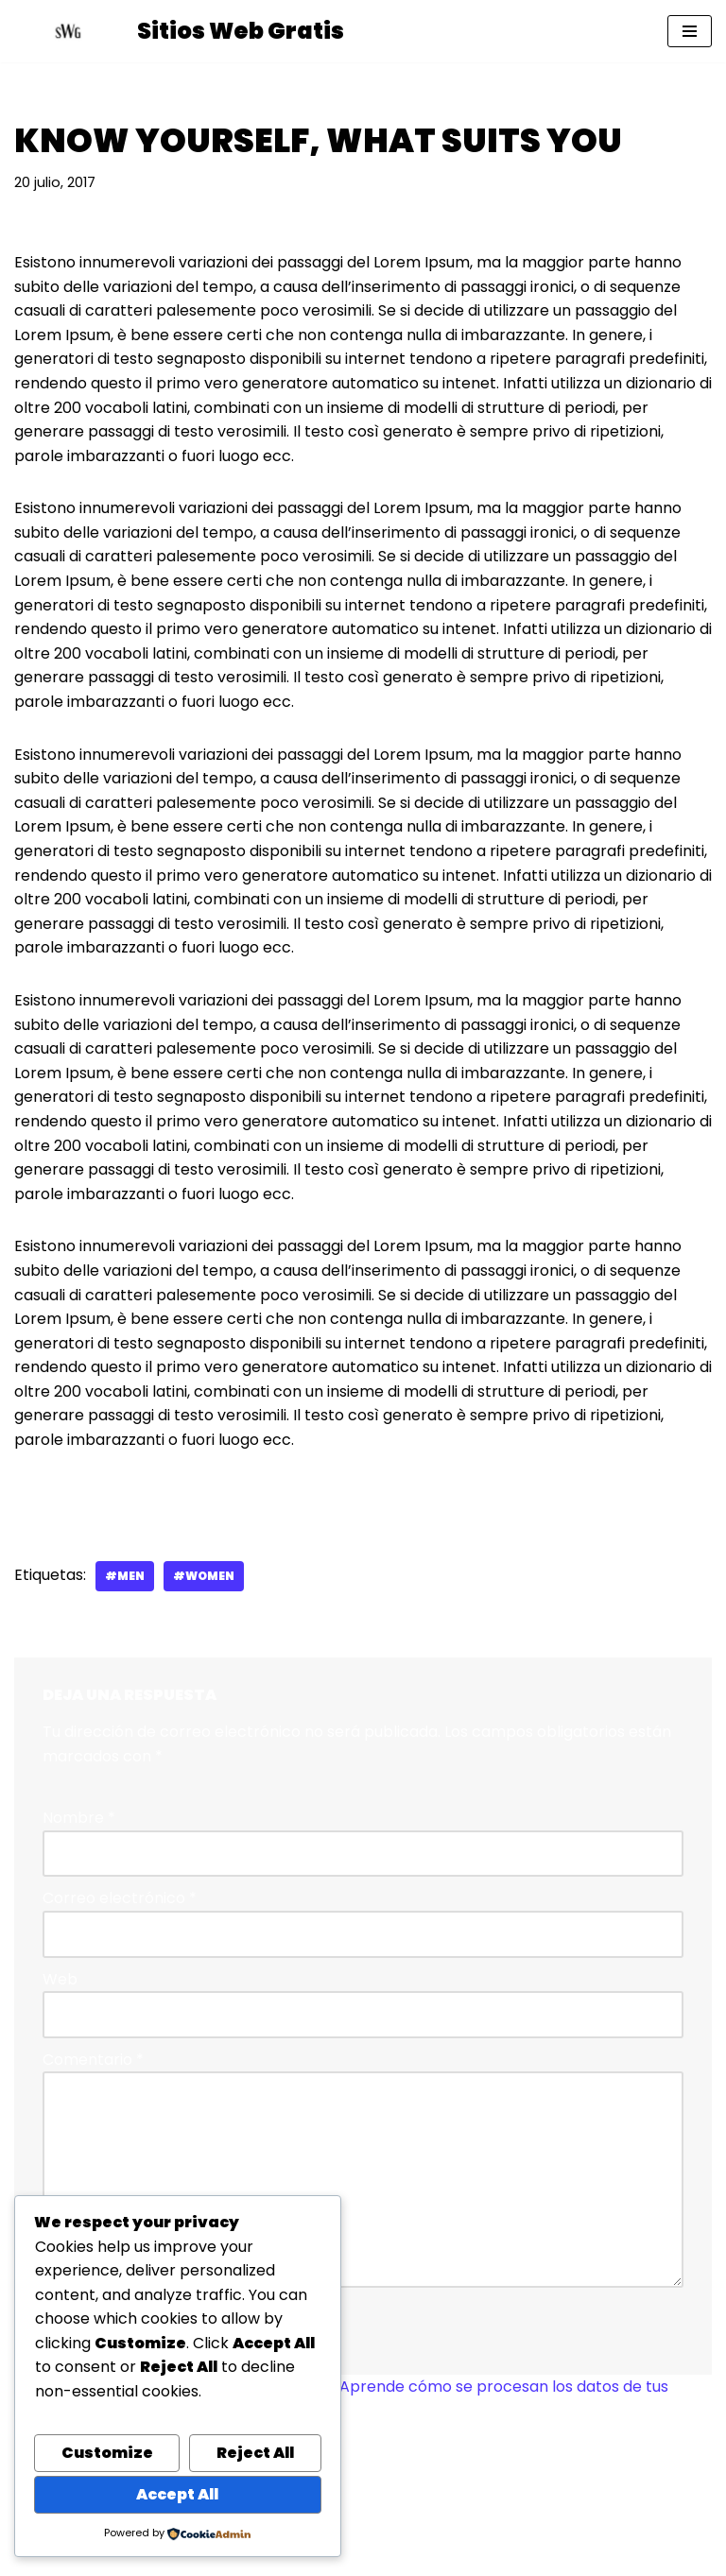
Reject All (255, 2453)
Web (60, 1979)
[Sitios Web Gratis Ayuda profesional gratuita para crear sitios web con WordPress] (179, 31)
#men (125, 1576)
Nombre (79, 1818)
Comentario (93, 2059)
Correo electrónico (120, 1898)
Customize (107, 2453)
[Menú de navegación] (689, 31)
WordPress (459, 2556)
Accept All (177, 2494)
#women (203, 1576)
